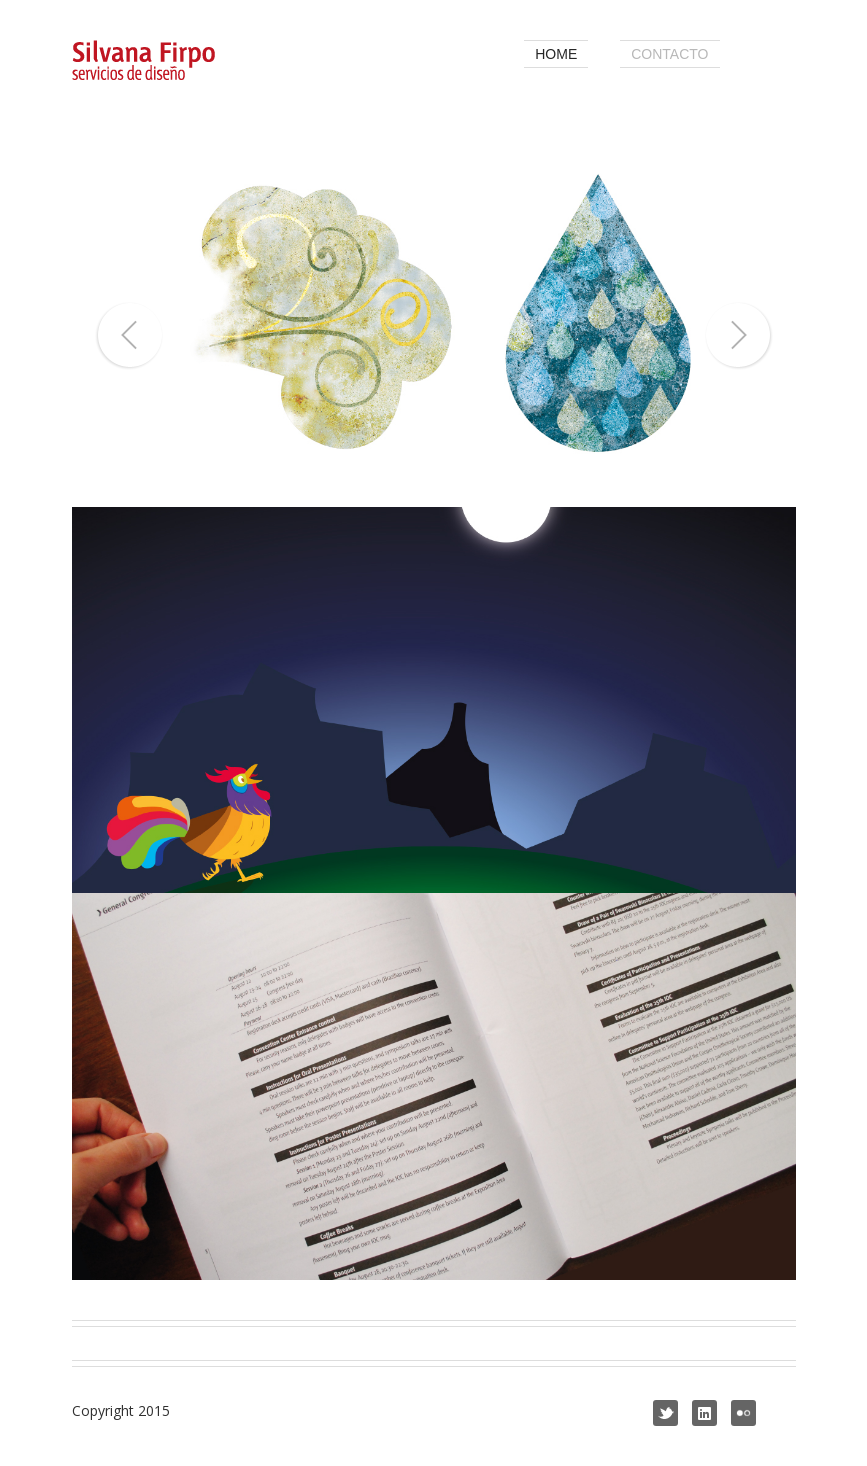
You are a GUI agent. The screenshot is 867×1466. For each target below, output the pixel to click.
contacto (669, 54)
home (556, 54)
